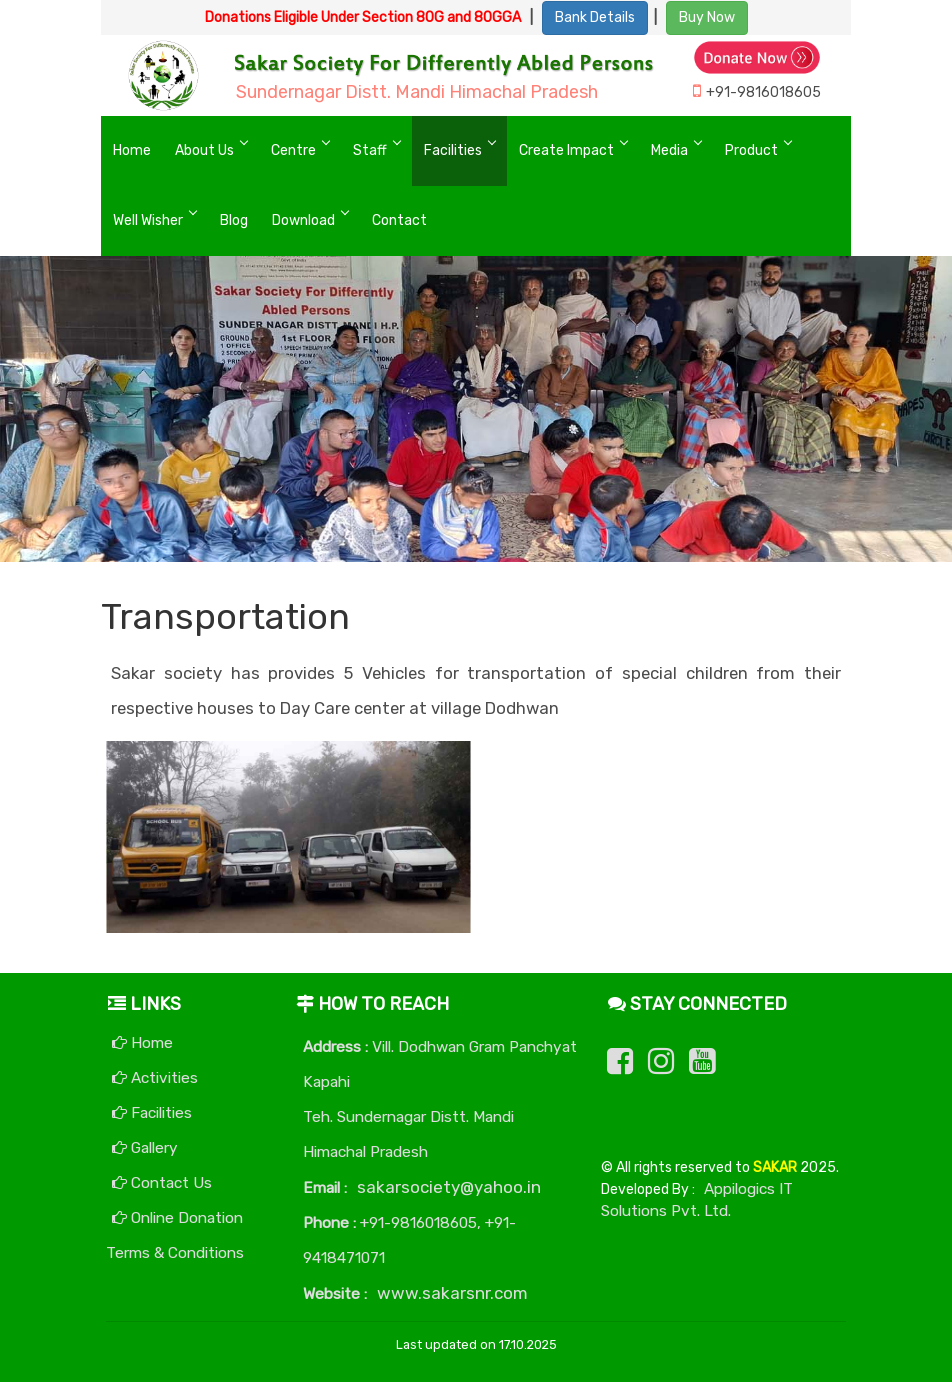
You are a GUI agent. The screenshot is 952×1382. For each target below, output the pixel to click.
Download (303, 220)
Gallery (145, 1148)
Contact (399, 220)
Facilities (453, 150)
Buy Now (707, 17)
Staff (370, 150)
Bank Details (595, 17)
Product (751, 150)
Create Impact (566, 150)
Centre (293, 150)
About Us (204, 150)
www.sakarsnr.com (452, 1293)
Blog (234, 220)
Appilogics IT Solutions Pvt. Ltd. (697, 1200)
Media (669, 150)
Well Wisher (148, 220)
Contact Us (162, 1183)
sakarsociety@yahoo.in (449, 1187)
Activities (155, 1078)
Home (132, 150)
